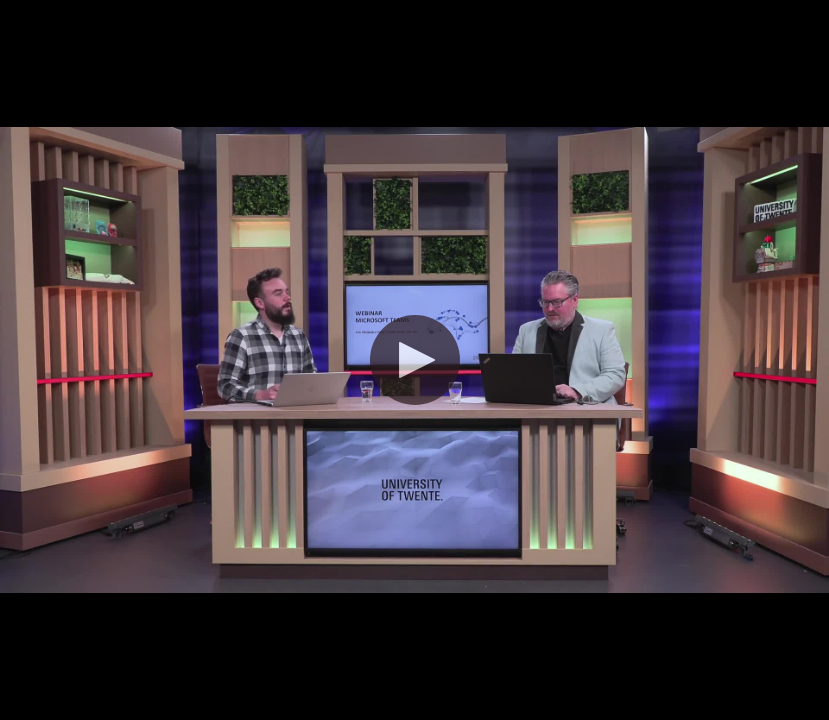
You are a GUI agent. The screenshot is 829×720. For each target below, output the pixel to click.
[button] (415, 360)
